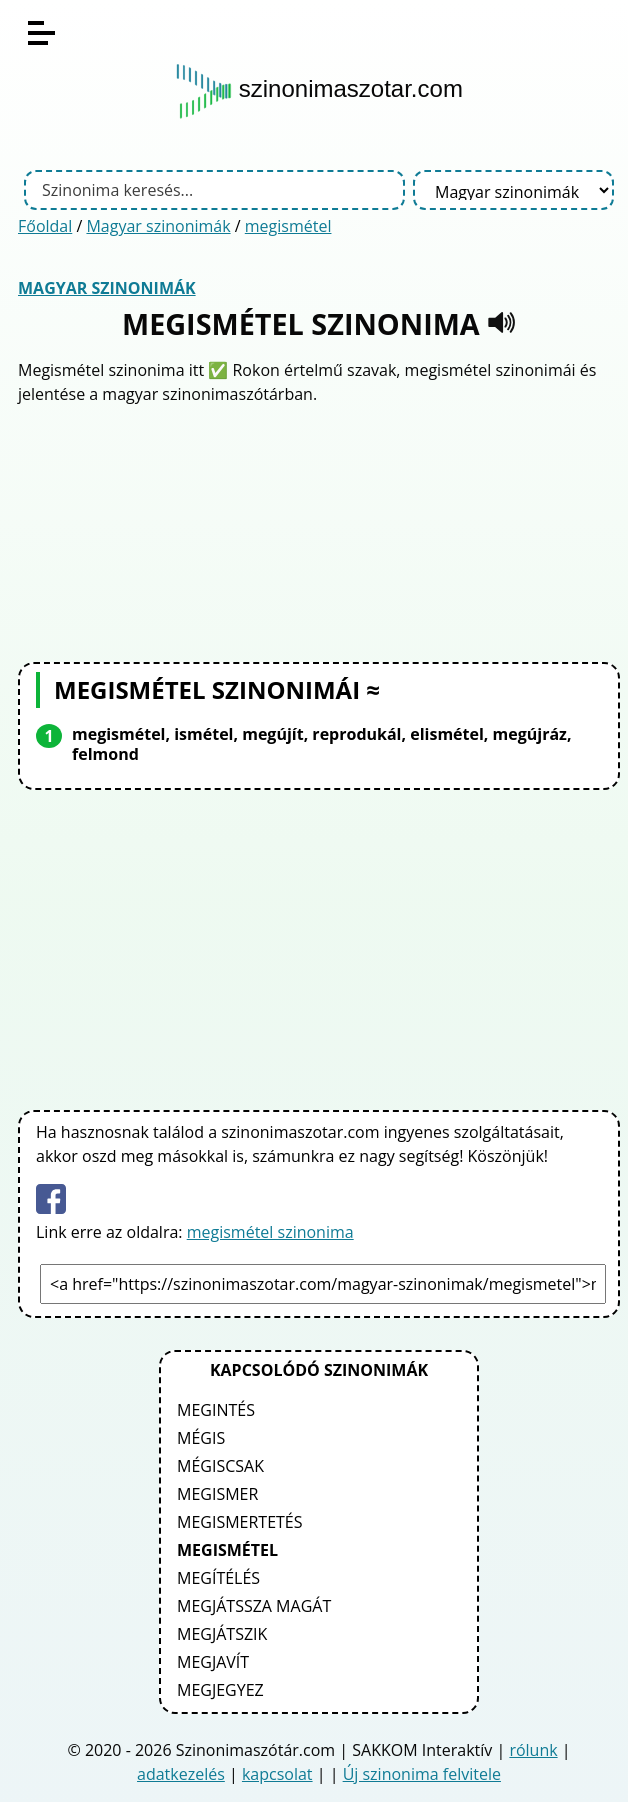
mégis (201, 1438)
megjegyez (220, 1690)
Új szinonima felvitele (422, 1774)
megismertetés (240, 1522)
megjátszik (222, 1634)
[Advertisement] (319, 531)
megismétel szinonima (270, 1232)
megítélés (218, 1578)
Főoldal (45, 226)
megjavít (213, 1662)
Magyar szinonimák (158, 226)
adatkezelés (181, 1774)
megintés (216, 1410)
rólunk (533, 1750)
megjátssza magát (254, 1606)
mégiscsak (220, 1466)
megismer (217, 1494)
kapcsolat (277, 1774)
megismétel (288, 226)
